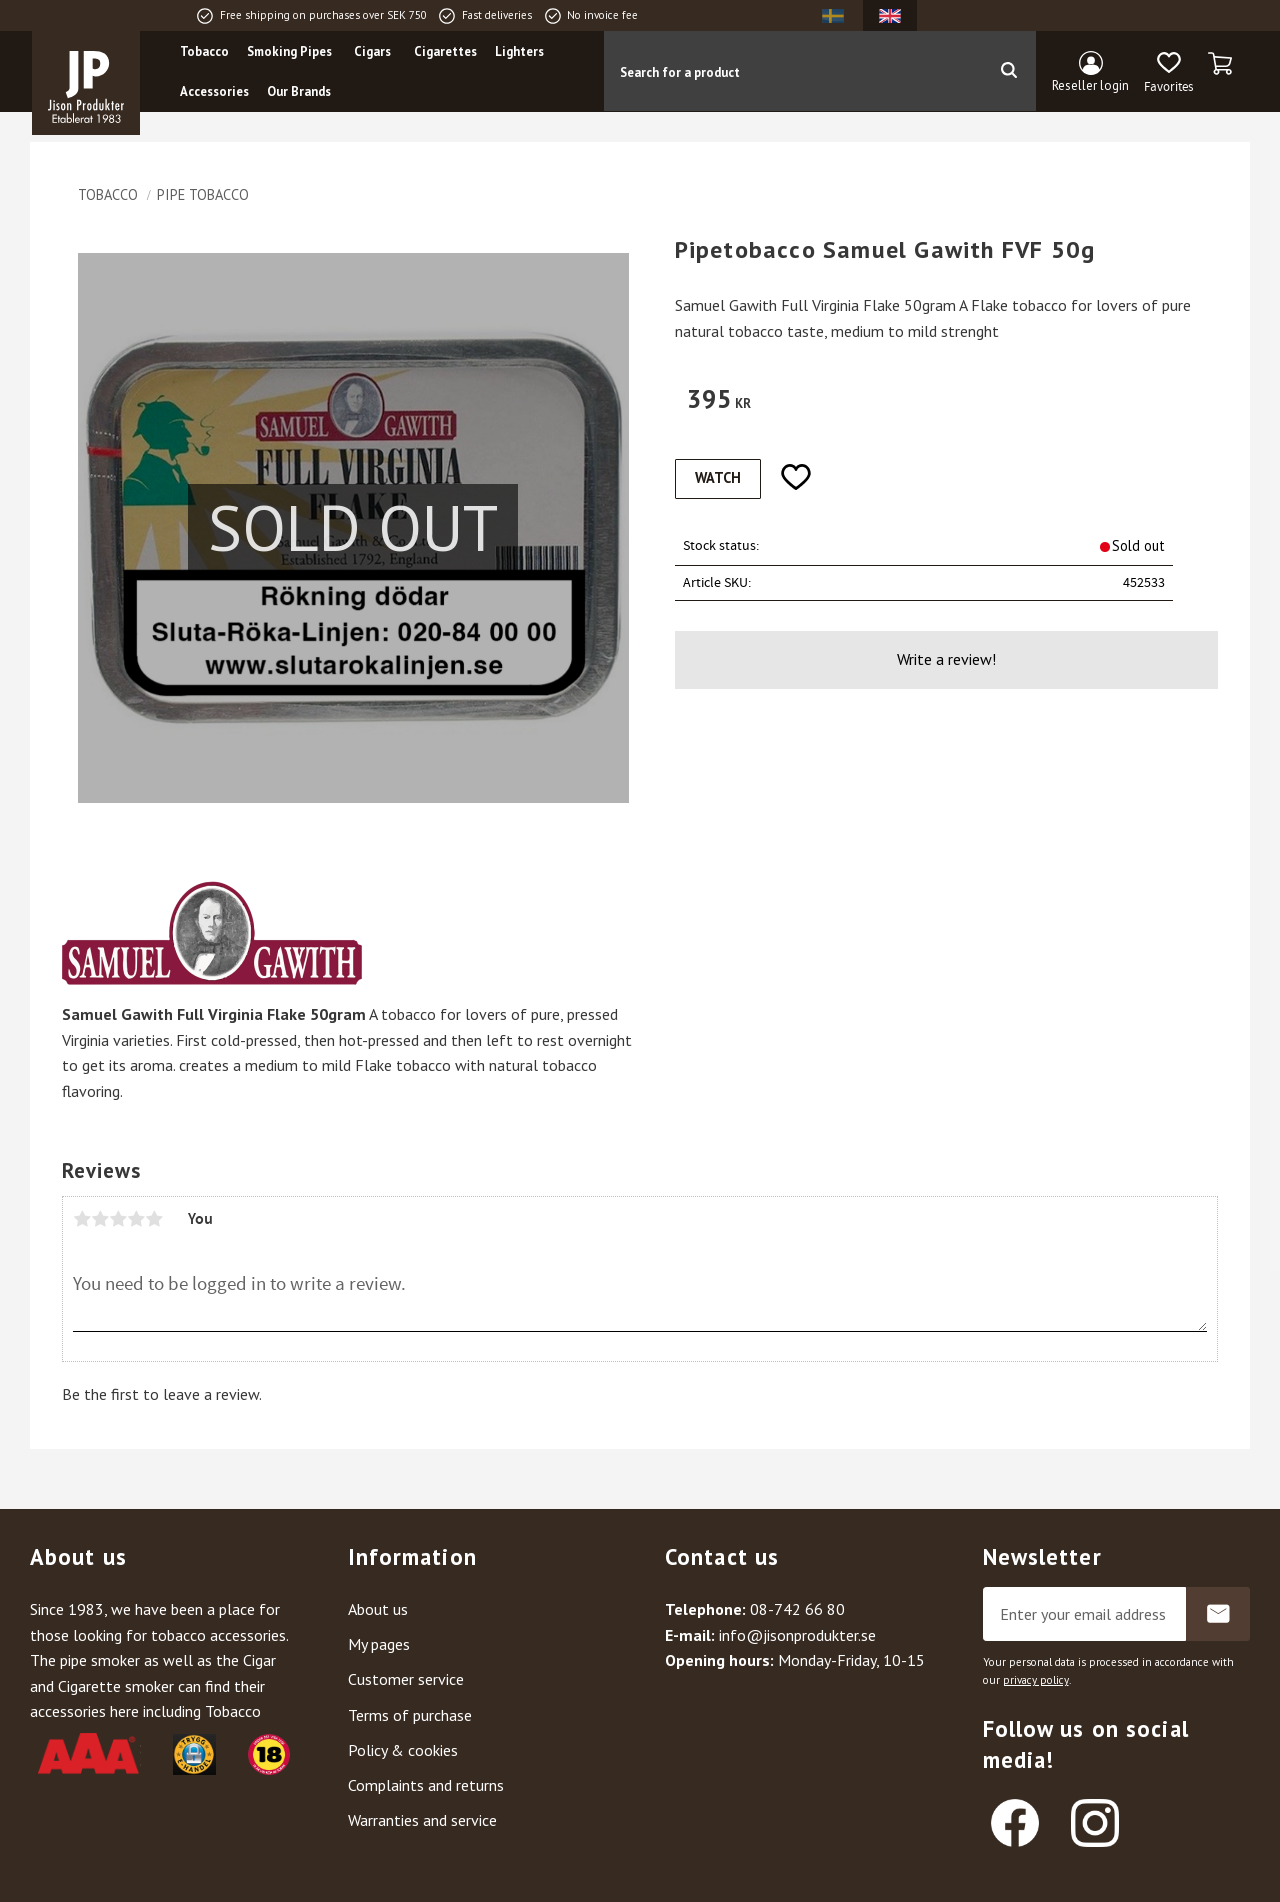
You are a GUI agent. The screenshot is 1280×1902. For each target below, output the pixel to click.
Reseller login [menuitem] (1090, 85)
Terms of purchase (410, 1715)
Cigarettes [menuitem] (445, 51)
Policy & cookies (403, 1750)
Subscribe (1218, 1614)
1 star (82, 1219)
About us (378, 1609)
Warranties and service (422, 1820)
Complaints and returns (426, 1785)
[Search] (1008, 71)
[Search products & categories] (792, 71)
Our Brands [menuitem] (299, 91)
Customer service (406, 1679)
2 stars (100, 1219)
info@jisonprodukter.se (797, 1635)
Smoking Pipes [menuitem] (289, 51)
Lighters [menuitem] (519, 51)
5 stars (154, 1219)
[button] (1168, 73)
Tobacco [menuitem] (204, 51)
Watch (718, 477)
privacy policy (1036, 1680)
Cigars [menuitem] (372, 51)
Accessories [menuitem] (214, 91)
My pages (379, 1644)
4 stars (136, 1219)
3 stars (118, 1219)
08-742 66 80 (797, 1609)
